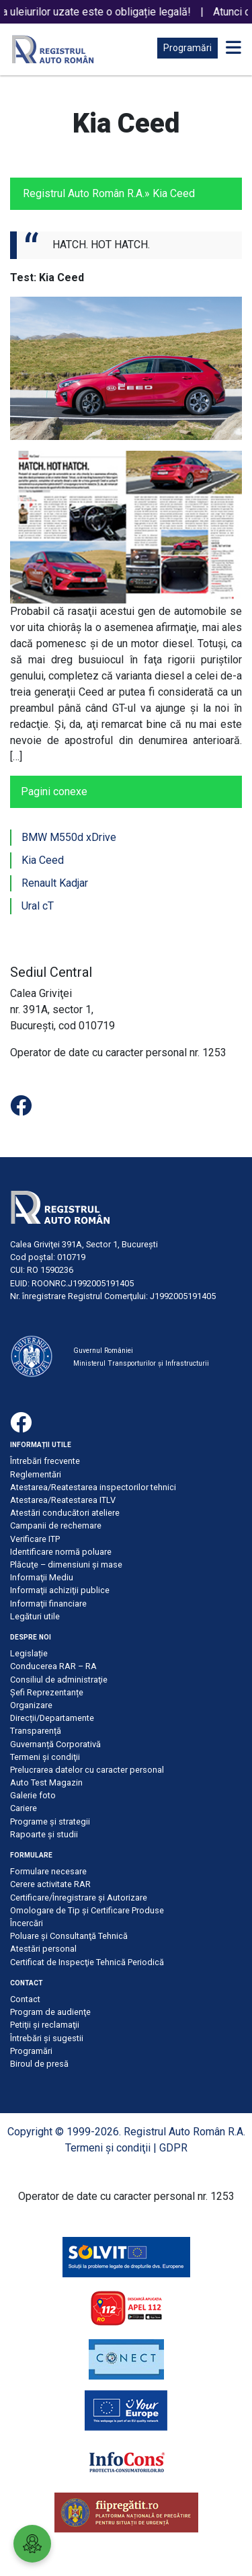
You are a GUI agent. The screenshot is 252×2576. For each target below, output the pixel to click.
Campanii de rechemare (55, 1525)
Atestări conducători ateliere (65, 1513)
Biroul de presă (39, 2064)
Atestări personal (43, 1949)
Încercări (26, 1923)
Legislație (29, 1653)
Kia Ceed (43, 860)
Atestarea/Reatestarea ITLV (63, 1500)
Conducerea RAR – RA (53, 1666)
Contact (25, 1999)
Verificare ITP (35, 1539)
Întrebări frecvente (45, 1461)
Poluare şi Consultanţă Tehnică (69, 1936)
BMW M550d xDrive (69, 837)
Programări (187, 47)
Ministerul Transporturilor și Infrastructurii (141, 1363)
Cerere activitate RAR (50, 1884)
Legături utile (35, 1616)
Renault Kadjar (55, 883)
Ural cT (38, 905)
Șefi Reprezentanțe (46, 1692)
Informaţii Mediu (41, 1577)
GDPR (173, 2147)
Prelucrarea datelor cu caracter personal (87, 1770)
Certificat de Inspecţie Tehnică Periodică (87, 1962)
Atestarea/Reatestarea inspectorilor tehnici (93, 1487)
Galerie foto (33, 1795)
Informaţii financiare (48, 1603)
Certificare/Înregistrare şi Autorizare (78, 1897)
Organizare (31, 1705)
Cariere (23, 1808)
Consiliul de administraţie (59, 1680)
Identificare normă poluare (61, 1552)
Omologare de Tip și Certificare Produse (87, 1910)
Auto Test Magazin (46, 1782)
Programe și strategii (50, 1821)
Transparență (35, 1731)
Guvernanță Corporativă (55, 1744)
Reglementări (35, 1474)
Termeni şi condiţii (45, 1757)
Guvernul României (103, 1350)
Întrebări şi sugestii (46, 2038)
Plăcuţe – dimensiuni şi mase (66, 1564)
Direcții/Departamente (52, 1718)
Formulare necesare (48, 1871)
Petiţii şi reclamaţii (44, 2025)
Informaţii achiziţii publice (60, 1590)
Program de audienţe (50, 2012)
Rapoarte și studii (44, 1834)
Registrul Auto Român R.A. (83, 193)
